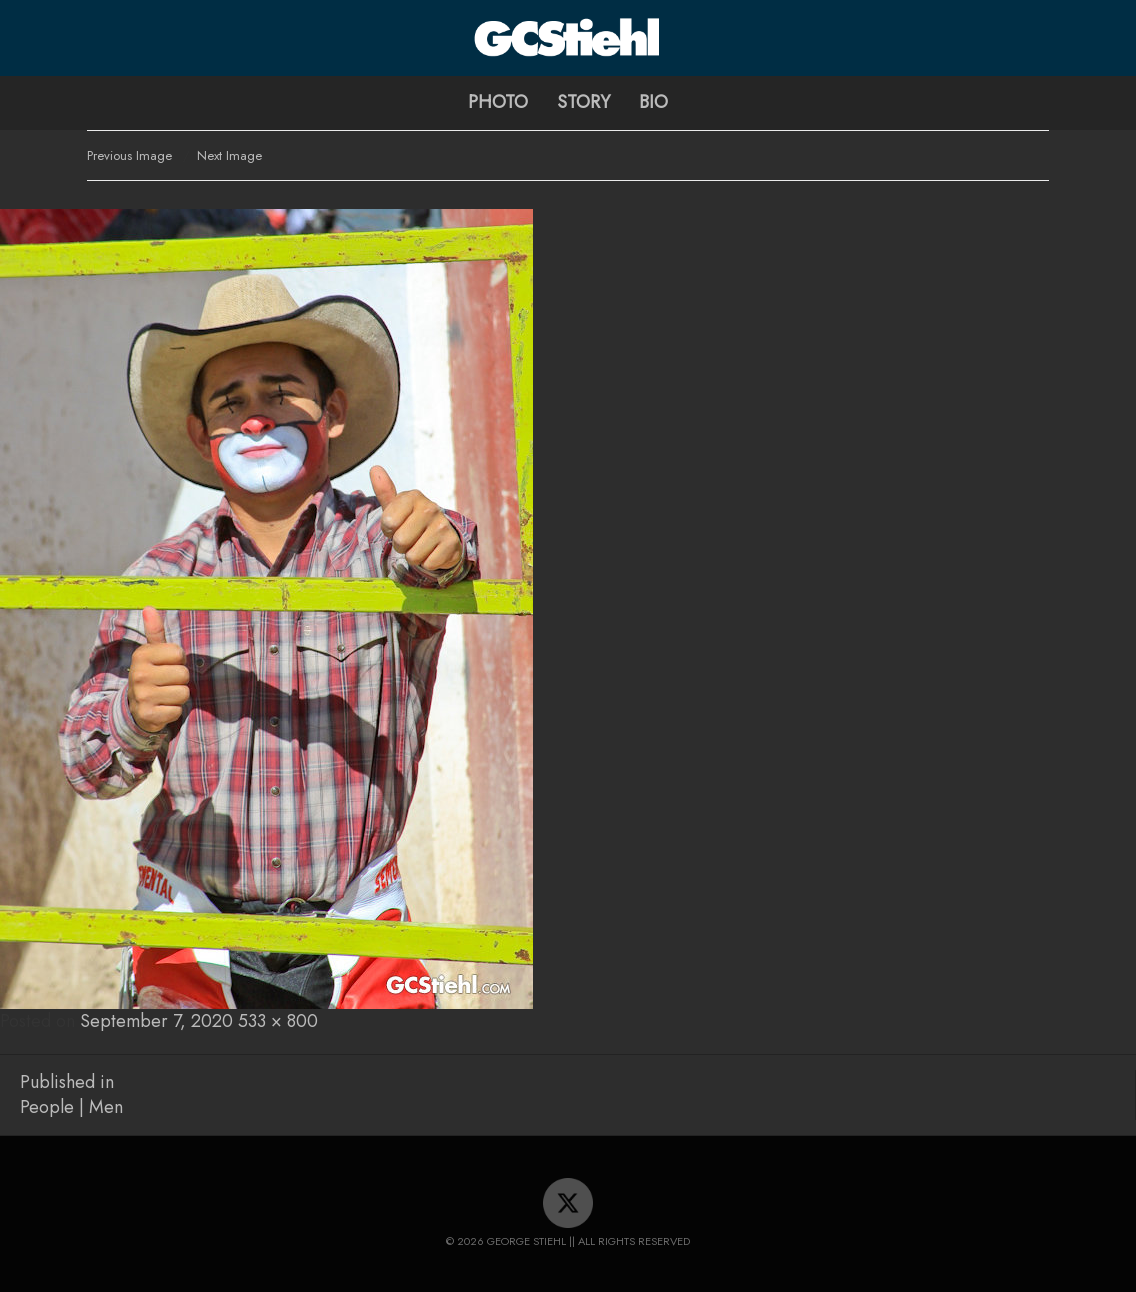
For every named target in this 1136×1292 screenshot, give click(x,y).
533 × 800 (278, 1021)
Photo (498, 102)
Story (583, 102)
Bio (653, 102)
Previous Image (129, 155)
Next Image (229, 155)
